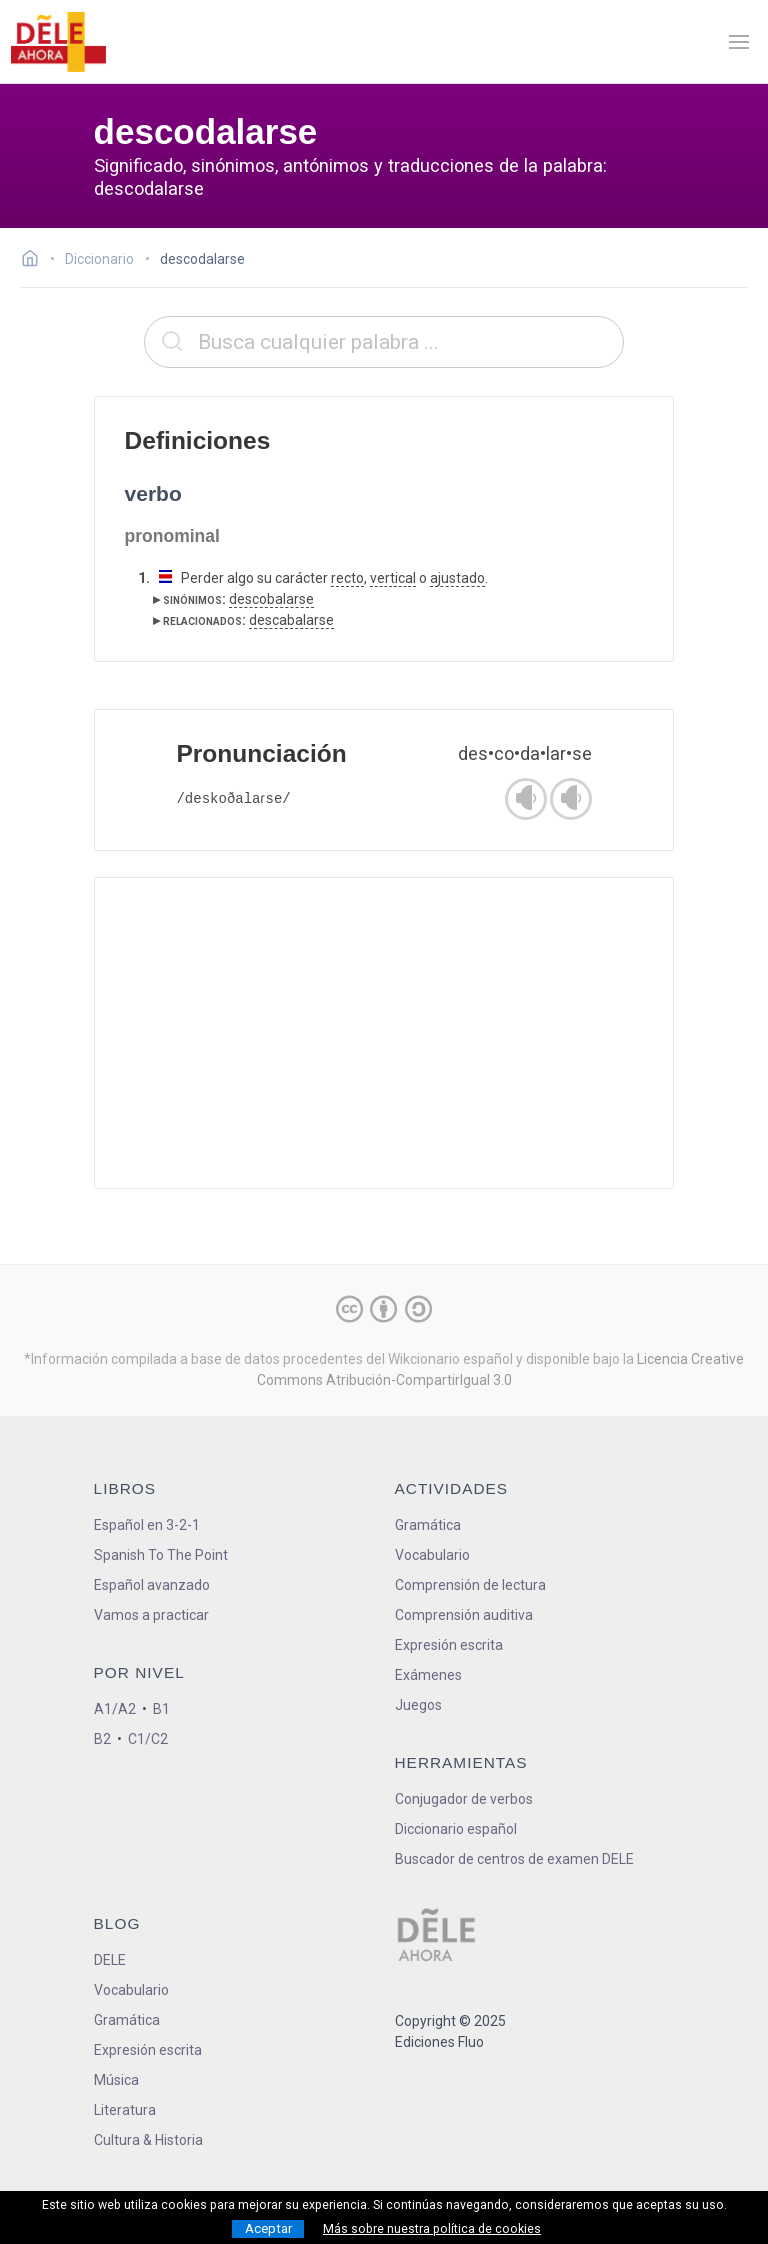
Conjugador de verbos (464, 1799)
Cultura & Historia (148, 2140)
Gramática (428, 1525)
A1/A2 (115, 1709)
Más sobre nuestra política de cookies (432, 2229)
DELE (110, 1960)
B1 (161, 1709)
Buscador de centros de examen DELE (514, 1859)
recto (347, 578)
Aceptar (268, 2228)
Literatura (125, 2110)
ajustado (457, 578)
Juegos (418, 1705)
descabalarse (291, 620)
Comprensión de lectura (470, 1585)
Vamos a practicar (151, 1615)
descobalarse (271, 599)
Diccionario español (456, 1829)
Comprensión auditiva (464, 1615)
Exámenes (428, 1675)
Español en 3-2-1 (147, 1525)
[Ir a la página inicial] (35, 261)
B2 (102, 1739)
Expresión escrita (449, 1645)
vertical (393, 578)
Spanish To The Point (161, 1555)
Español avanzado (152, 1585)
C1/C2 (148, 1739)
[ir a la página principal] (58, 42)
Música (116, 2080)
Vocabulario (432, 1555)
